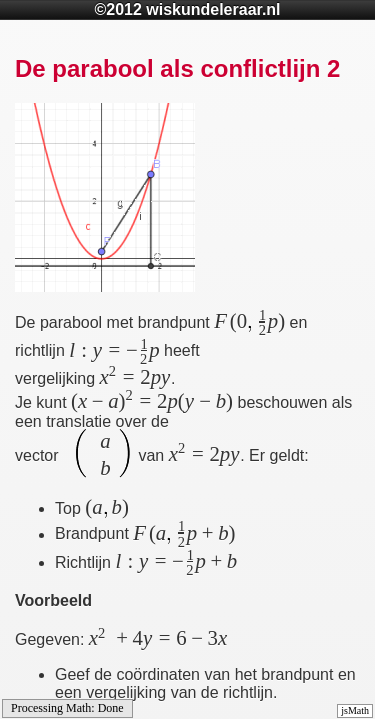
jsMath (355, 710)
